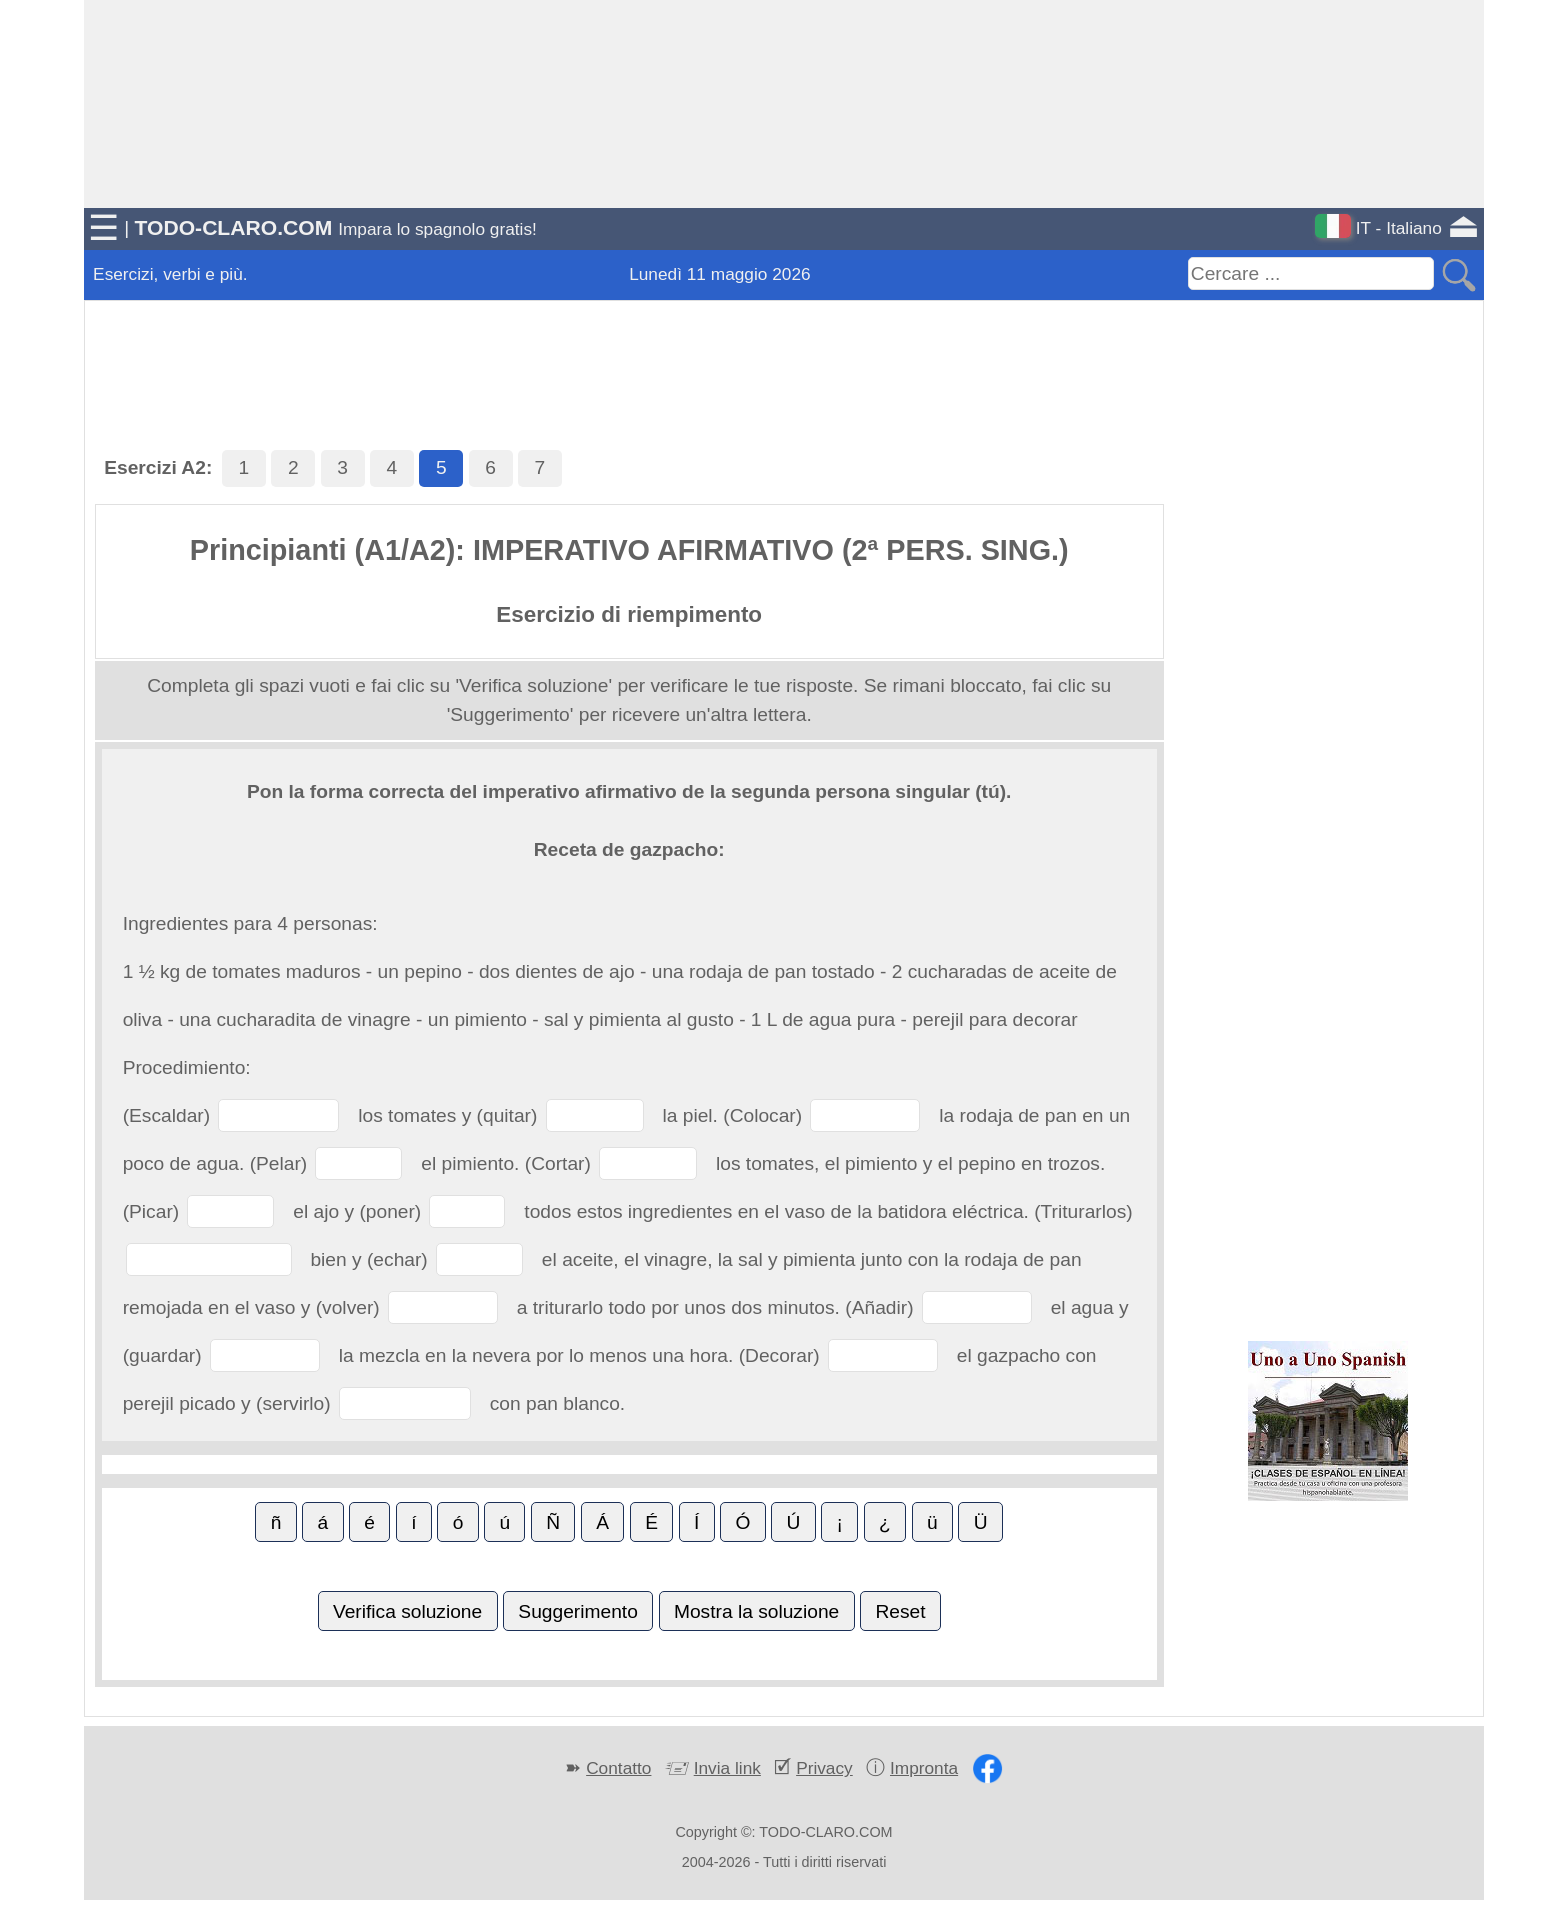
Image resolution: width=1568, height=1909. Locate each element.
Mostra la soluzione (756, 1611)
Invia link (727, 1768)
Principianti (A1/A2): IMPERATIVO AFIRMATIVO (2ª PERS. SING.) (629, 550)
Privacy (824, 1768)
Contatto (618, 1768)
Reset (900, 1611)
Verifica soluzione (407, 1611)
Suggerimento (577, 1611)
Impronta (924, 1768)
